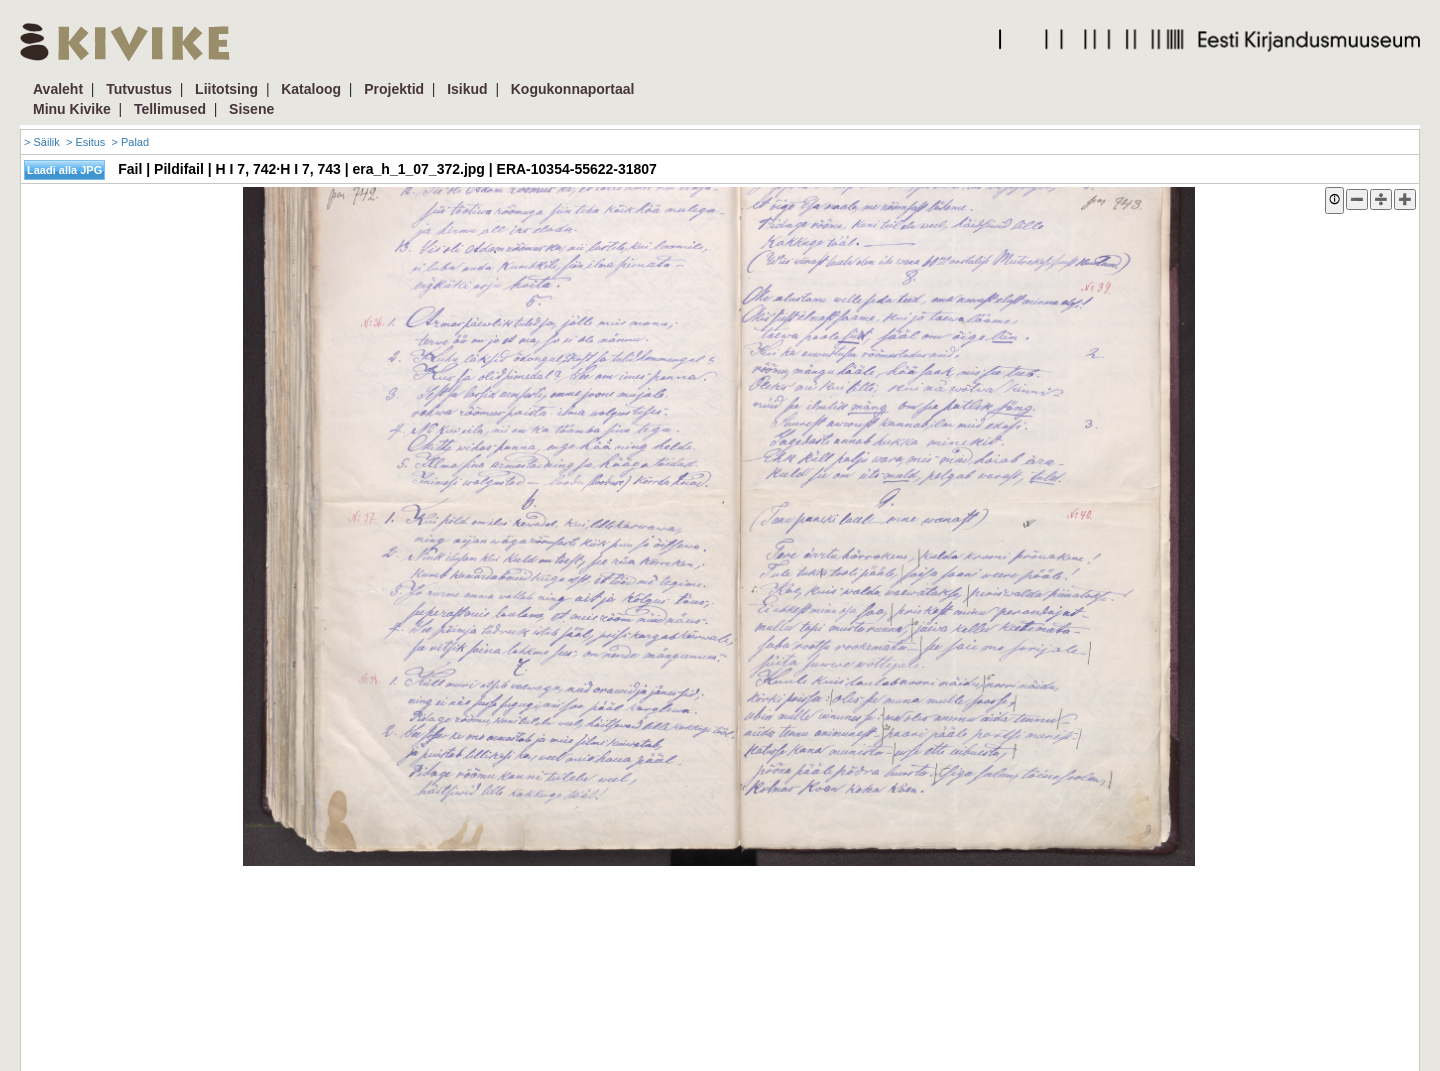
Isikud (467, 89)
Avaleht (58, 89)
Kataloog (311, 89)
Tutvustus (139, 89)
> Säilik (42, 142)
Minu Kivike (72, 109)
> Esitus (85, 142)
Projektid (394, 89)
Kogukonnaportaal (573, 89)
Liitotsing (226, 89)
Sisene (251, 109)
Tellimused (170, 109)
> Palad (130, 142)
